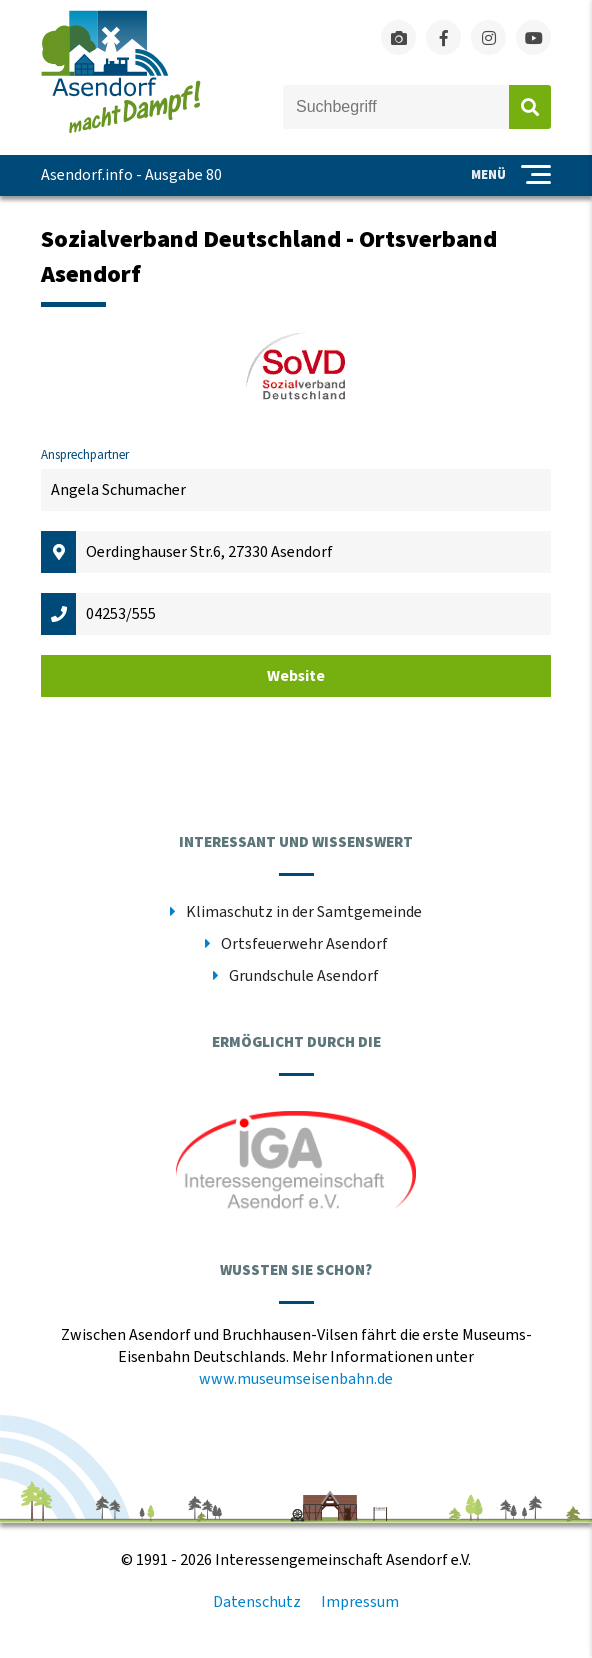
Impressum (360, 1602)
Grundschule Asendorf (304, 976)
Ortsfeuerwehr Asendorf (304, 944)
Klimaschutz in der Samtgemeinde (304, 912)
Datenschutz (257, 1602)
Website (296, 676)
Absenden (530, 107)
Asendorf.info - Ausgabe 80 (131, 175)
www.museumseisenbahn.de (296, 1379)
